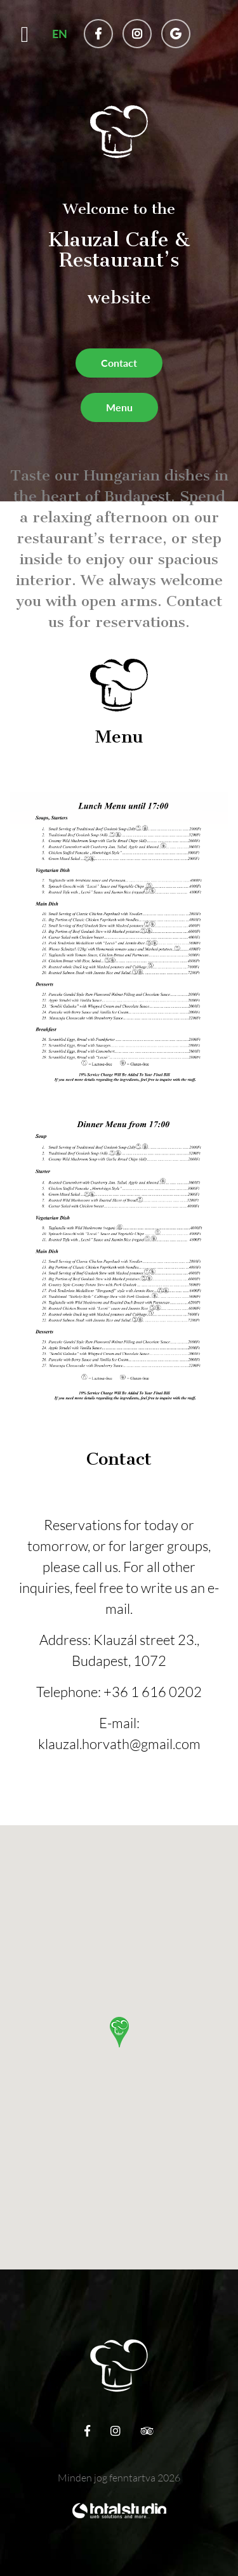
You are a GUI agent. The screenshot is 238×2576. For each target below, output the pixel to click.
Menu (119, 407)
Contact (119, 363)
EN (59, 34)
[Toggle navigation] (25, 39)
